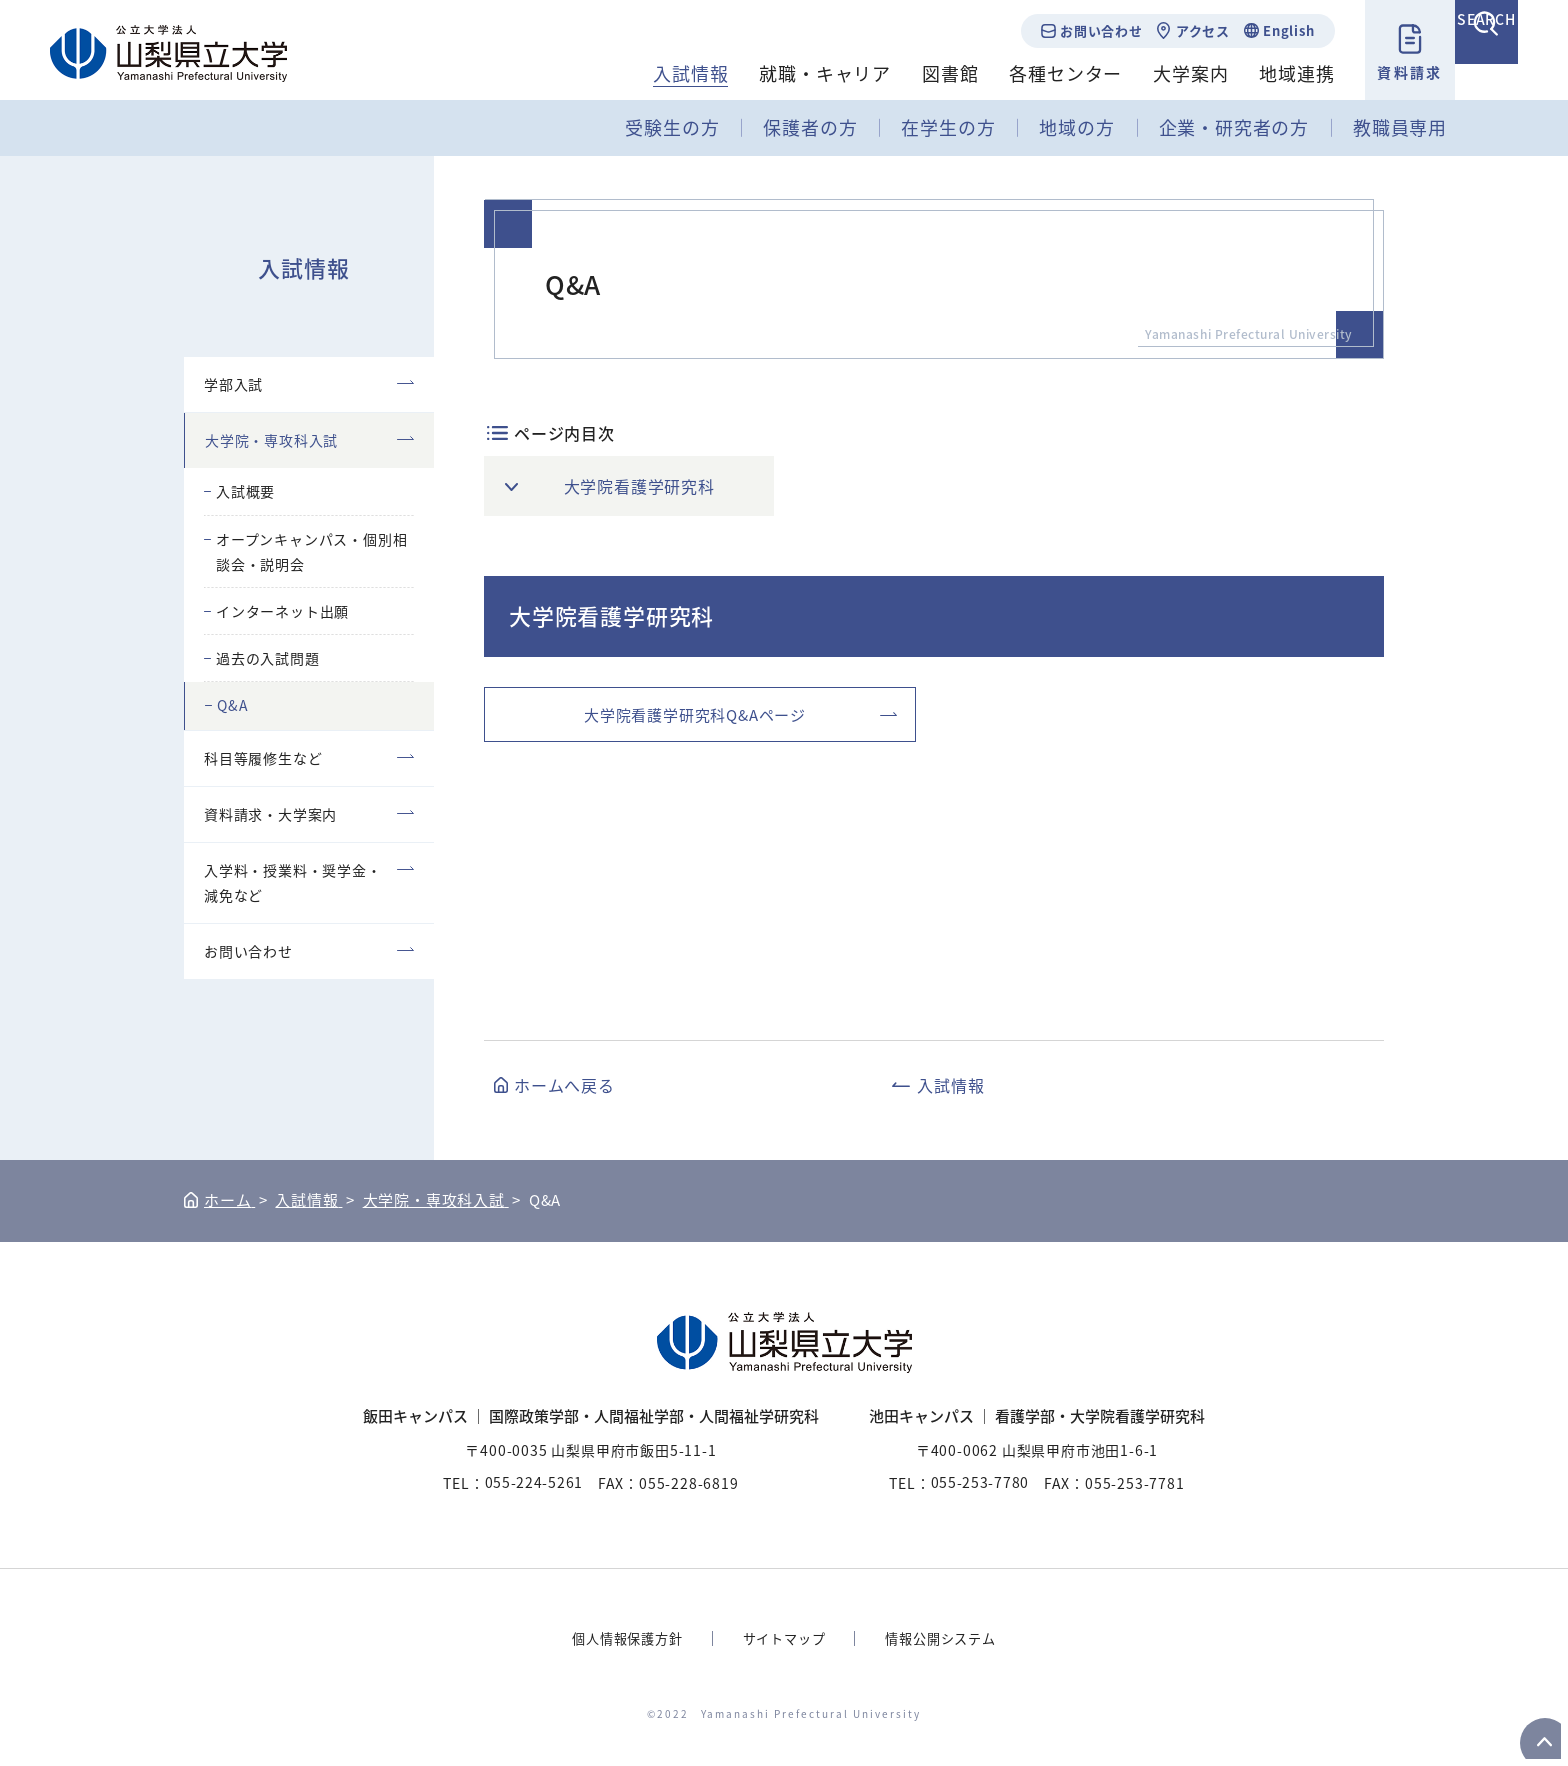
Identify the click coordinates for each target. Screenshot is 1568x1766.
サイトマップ (784, 1638)
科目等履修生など (263, 758)
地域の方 (1076, 127)
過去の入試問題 (268, 658)
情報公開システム (947, 1638)
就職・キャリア (799, 73)
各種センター (1039, 73)
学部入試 (233, 384)
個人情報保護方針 (620, 1638)
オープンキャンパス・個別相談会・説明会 (311, 551)
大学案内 (1164, 73)
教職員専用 (1400, 127)
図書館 (923, 73)
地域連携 (1270, 73)
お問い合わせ (1074, 30)
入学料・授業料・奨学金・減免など (293, 882)
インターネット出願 (282, 611)
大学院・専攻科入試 (271, 440)
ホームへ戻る (564, 1085)
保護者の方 (810, 127)
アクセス (1176, 30)
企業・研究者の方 (1234, 127)
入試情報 (664, 73)
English (1262, 30)
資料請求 (1383, 72)
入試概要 (245, 491)
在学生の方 (948, 127)
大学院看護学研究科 (641, 486)
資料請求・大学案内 (270, 814)
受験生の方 (672, 127)
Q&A (232, 705)
